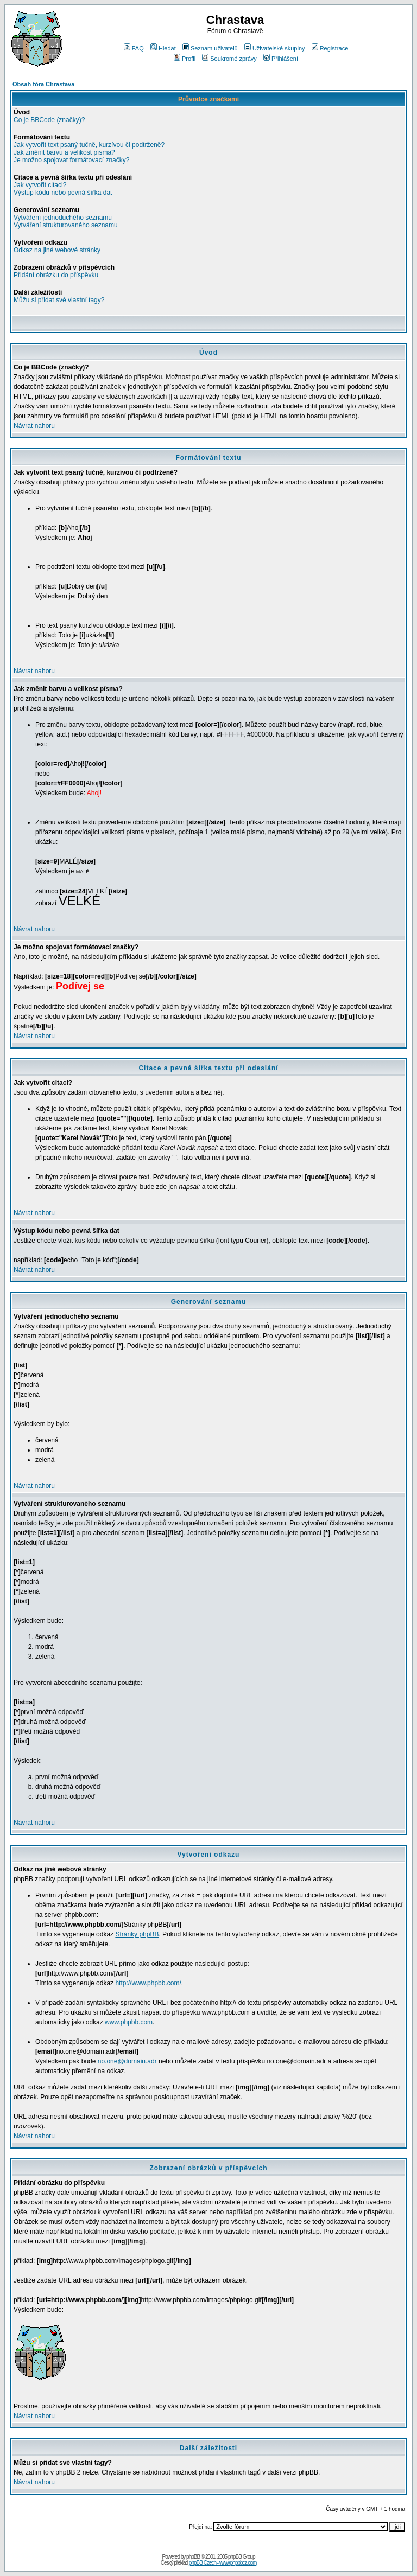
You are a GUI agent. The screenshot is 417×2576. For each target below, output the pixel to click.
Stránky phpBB (137, 1934)
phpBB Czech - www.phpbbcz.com (222, 2563)
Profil (184, 58)
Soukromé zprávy (229, 58)
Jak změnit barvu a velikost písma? (64, 152)
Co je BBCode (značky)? (49, 120)
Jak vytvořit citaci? (40, 185)
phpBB (193, 2557)
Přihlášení (280, 58)
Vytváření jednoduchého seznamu (63, 217)
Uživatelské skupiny (274, 48)
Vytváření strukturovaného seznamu (66, 225)
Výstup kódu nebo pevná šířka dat (63, 192)
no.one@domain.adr (127, 2061)
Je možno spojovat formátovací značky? (71, 160)
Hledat (163, 48)
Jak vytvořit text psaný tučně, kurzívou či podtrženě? (89, 145)
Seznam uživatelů (210, 48)
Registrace (330, 48)
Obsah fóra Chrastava (43, 84)
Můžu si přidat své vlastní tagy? (59, 300)
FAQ (134, 48)
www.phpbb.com (129, 2022)
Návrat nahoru (34, 426)
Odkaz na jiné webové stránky (57, 250)
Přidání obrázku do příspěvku (56, 275)
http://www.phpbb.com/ (148, 1983)
